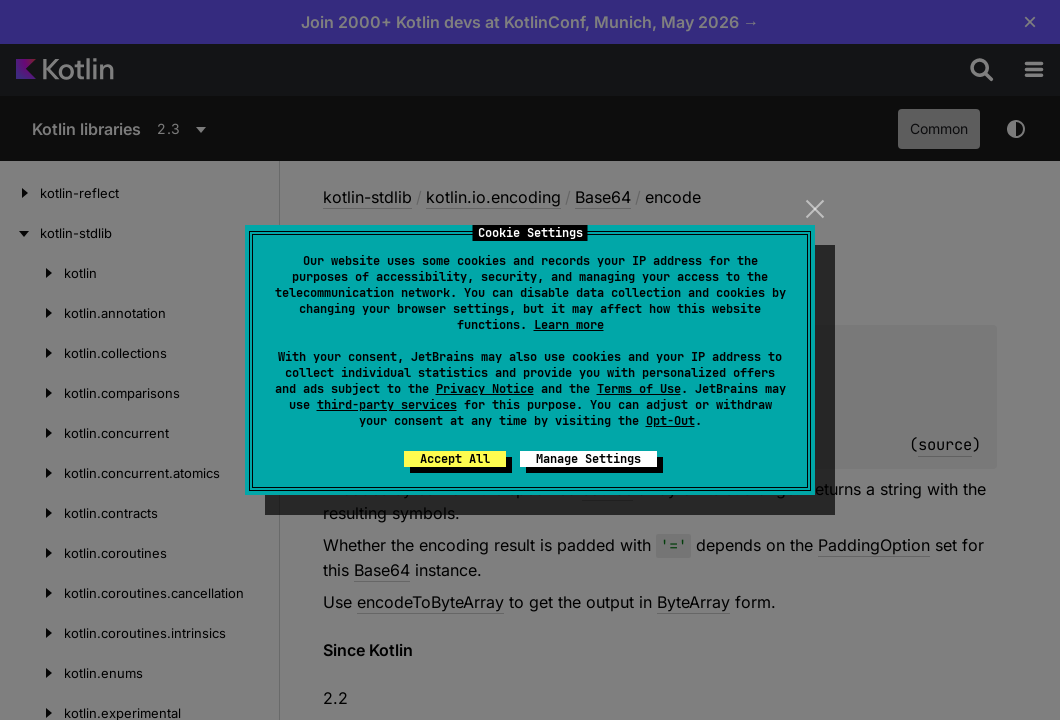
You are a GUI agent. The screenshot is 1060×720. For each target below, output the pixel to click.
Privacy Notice (485, 389)
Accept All (455, 459)
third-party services (387, 405)
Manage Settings (588, 459)
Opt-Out (670, 421)
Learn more (569, 325)
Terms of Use (639, 389)
